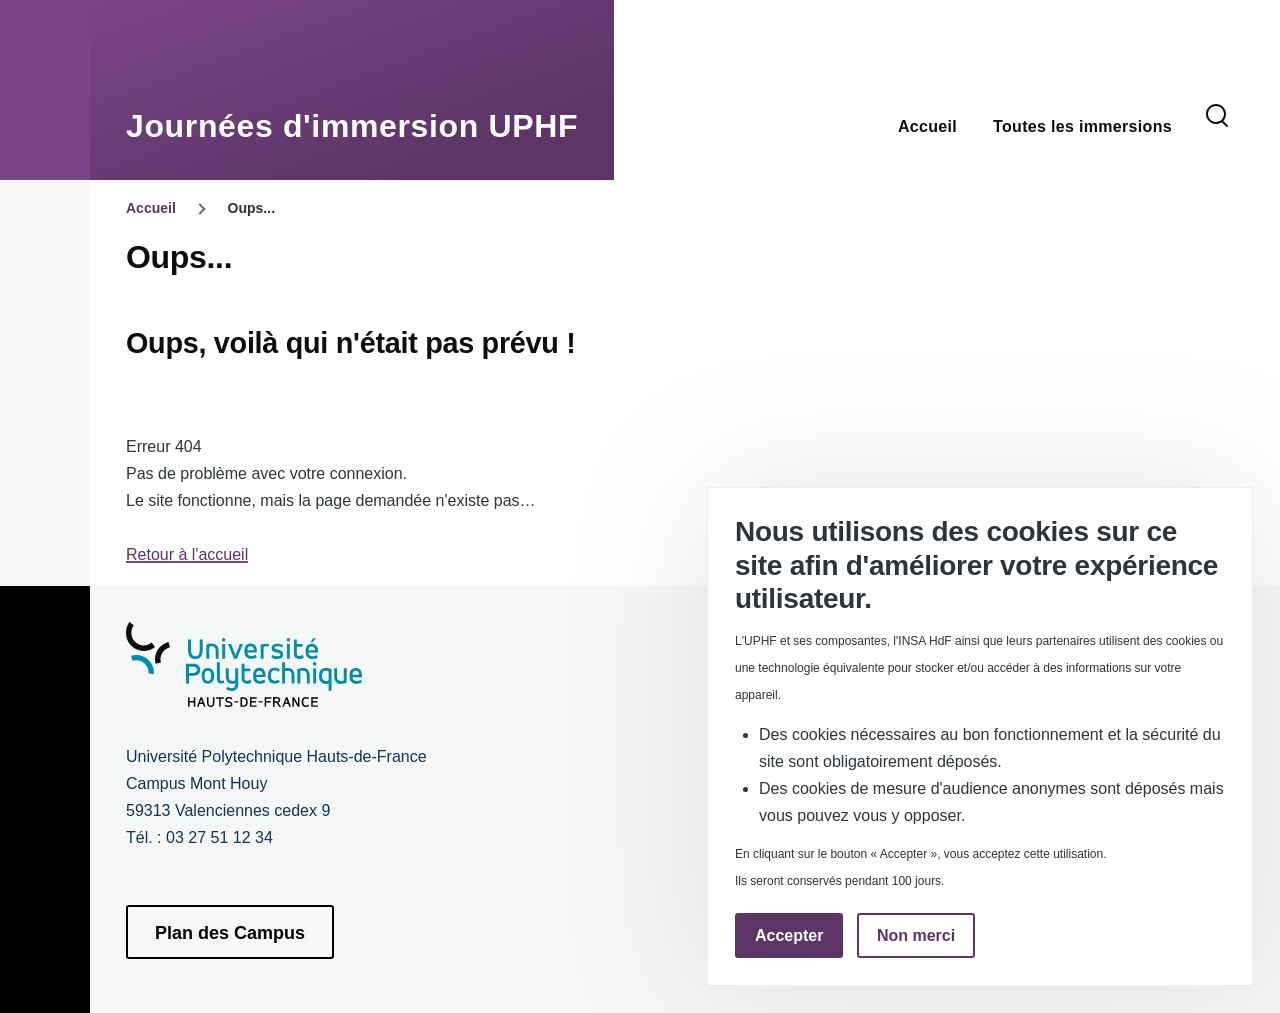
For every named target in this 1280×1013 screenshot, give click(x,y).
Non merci (916, 935)
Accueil (151, 208)
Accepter (789, 935)
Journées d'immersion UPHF (352, 126)
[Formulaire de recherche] (1217, 117)
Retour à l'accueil (187, 554)
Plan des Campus (230, 933)
